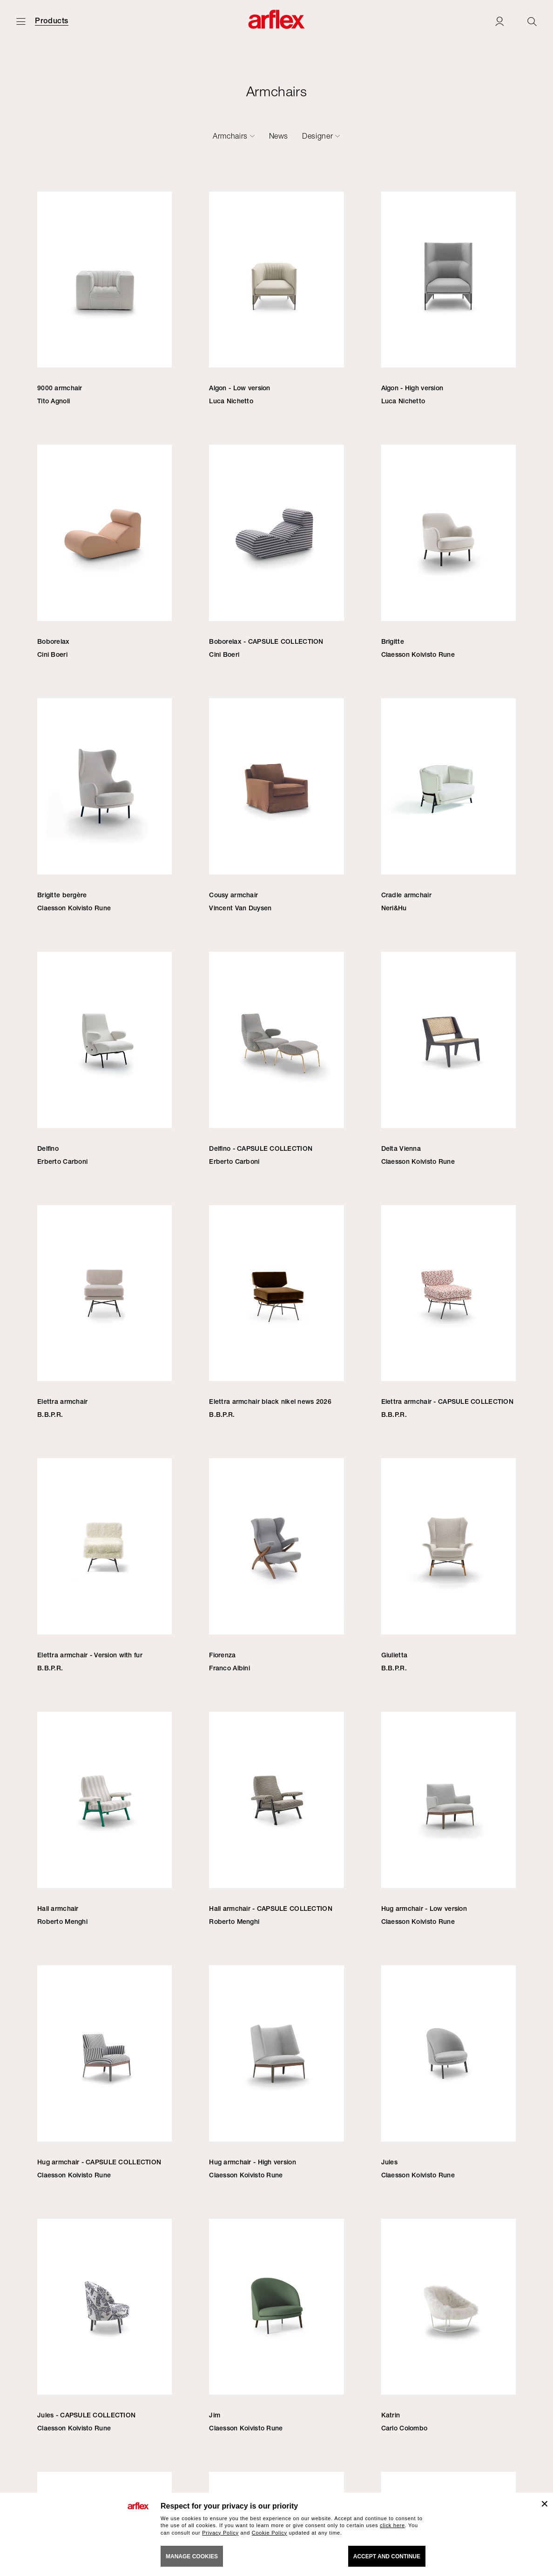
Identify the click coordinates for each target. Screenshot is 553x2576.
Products (51, 21)
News (279, 136)
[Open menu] (21, 21)
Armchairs (230, 136)
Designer (317, 136)
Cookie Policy (269, 2533)
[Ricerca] (532, 21)
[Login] (499, 21)
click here (392, 2525)
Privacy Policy (220, 2533)
